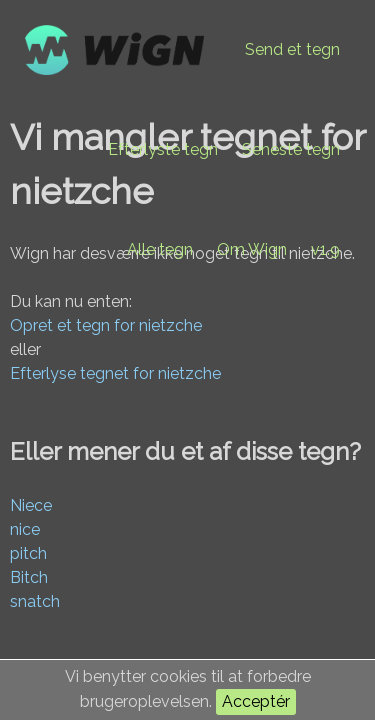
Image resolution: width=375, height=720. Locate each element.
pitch (28, 553)
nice (25, 529)
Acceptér (256, 701)
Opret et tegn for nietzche (106, 325)
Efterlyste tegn (163, 149)
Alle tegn (160, 249)
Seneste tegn (291, 149)
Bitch (29, 577)
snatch (35, 601)
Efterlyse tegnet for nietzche (115, 373)
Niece (31, 505)
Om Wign (252, 249)
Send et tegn (292, 49)
